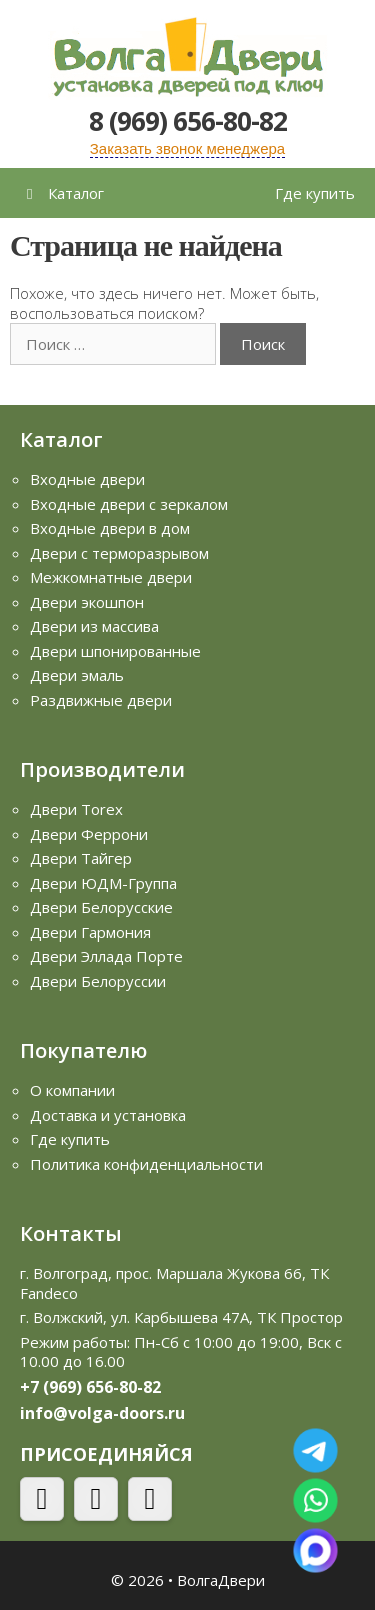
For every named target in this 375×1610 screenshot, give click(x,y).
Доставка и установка (108, 1115)
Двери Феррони (89, 834)
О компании (72, 1090)
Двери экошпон (87, 602)
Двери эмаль (77, 675)
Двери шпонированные (115, 651)
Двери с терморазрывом (119, 553)
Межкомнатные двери (111, 577)
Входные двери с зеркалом (129, 504)
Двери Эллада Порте (106, 956)
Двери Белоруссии (98, 981)
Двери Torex (76, 809)
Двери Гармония (90, 932)
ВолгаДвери (221, 1580)
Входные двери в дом (110, 528)
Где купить (315, 193)
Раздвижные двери (101, 700)
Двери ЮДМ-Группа (103, 883)
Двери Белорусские (101, 907)
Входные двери (87, 479)
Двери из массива (94, 626)
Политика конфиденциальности (146, 1164)
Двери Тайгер (81, 858)
